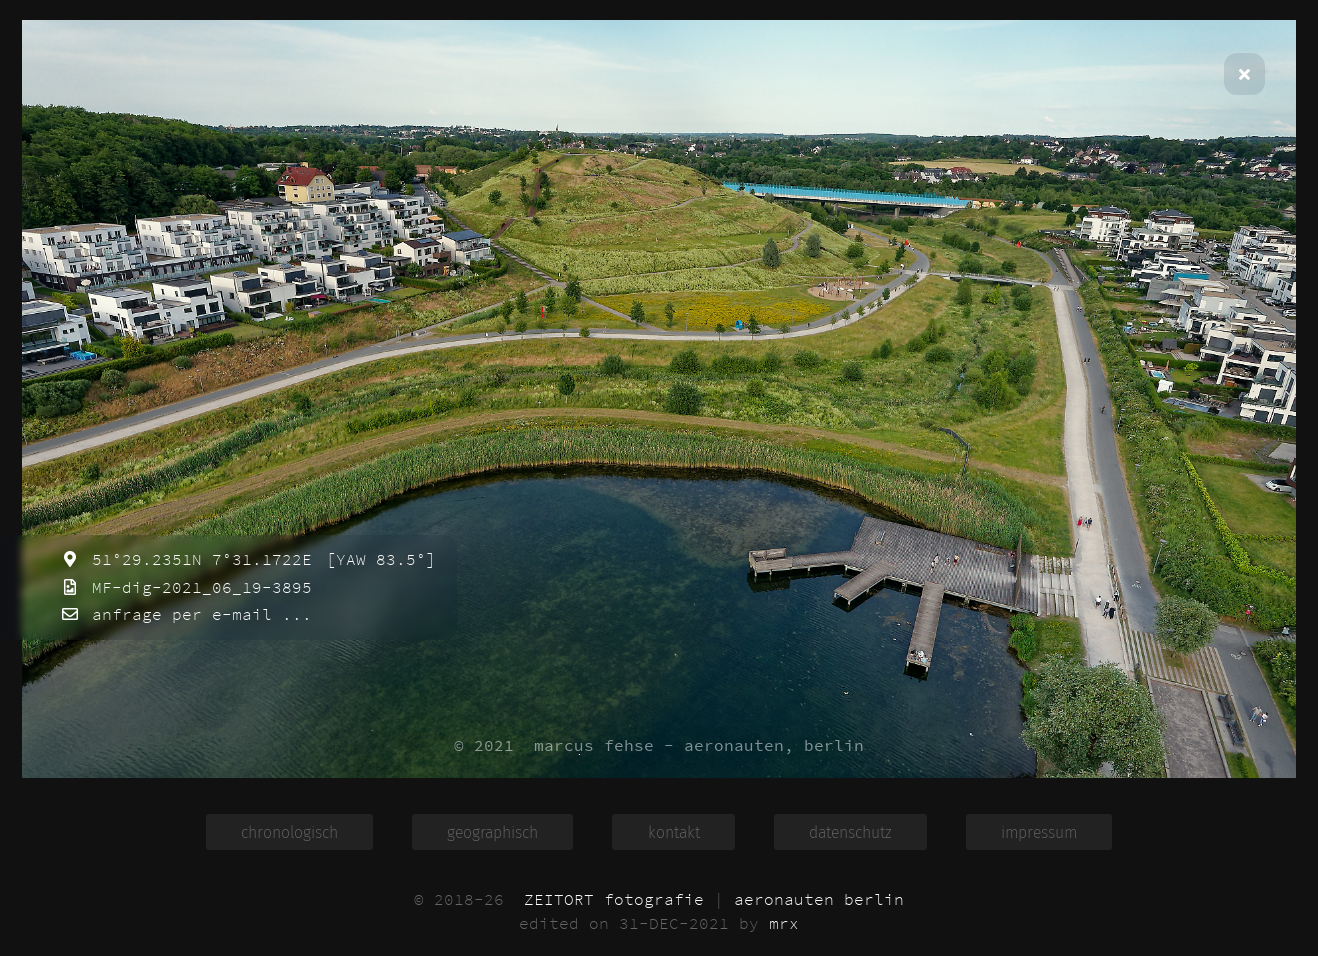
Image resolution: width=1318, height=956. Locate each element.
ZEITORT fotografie (614, 899)
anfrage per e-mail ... (197, 614)
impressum (1039, 831)
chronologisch (289, 831)
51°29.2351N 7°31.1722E (197, 559)
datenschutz (850, 831)
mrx (784, 923)
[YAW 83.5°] (376, 559)
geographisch (492, 831)
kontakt (674, 831)
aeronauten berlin (819, 899)
